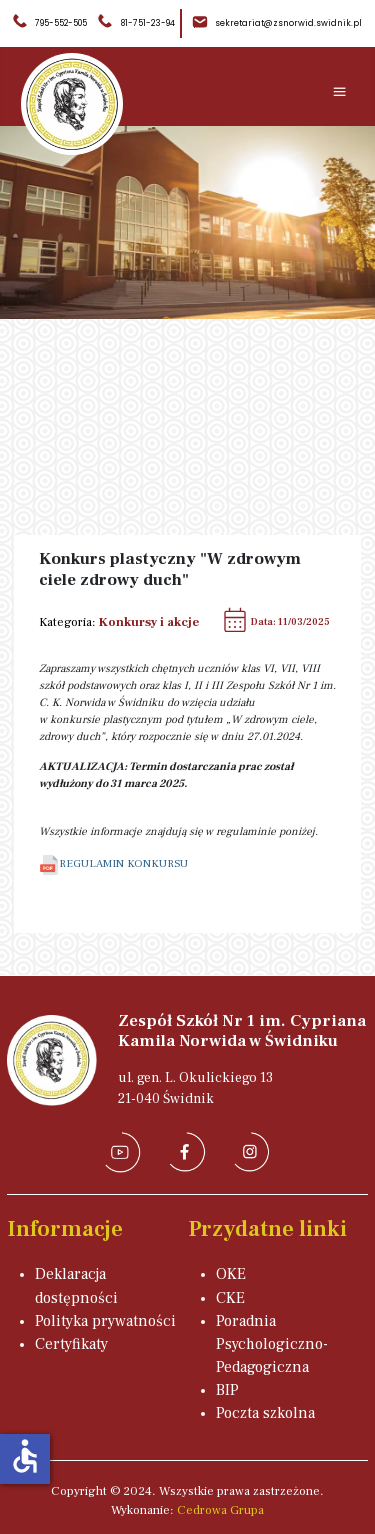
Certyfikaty (71, 1344)
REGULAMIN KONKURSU (113, 863)
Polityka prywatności (105, 1321)
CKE (230, 1298)
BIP (227, 1390)
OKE (231, 1274)
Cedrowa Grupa (220, 1510)
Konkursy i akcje (149, 622)
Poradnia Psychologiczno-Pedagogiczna (272, 1344)
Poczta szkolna (265, 1413)
